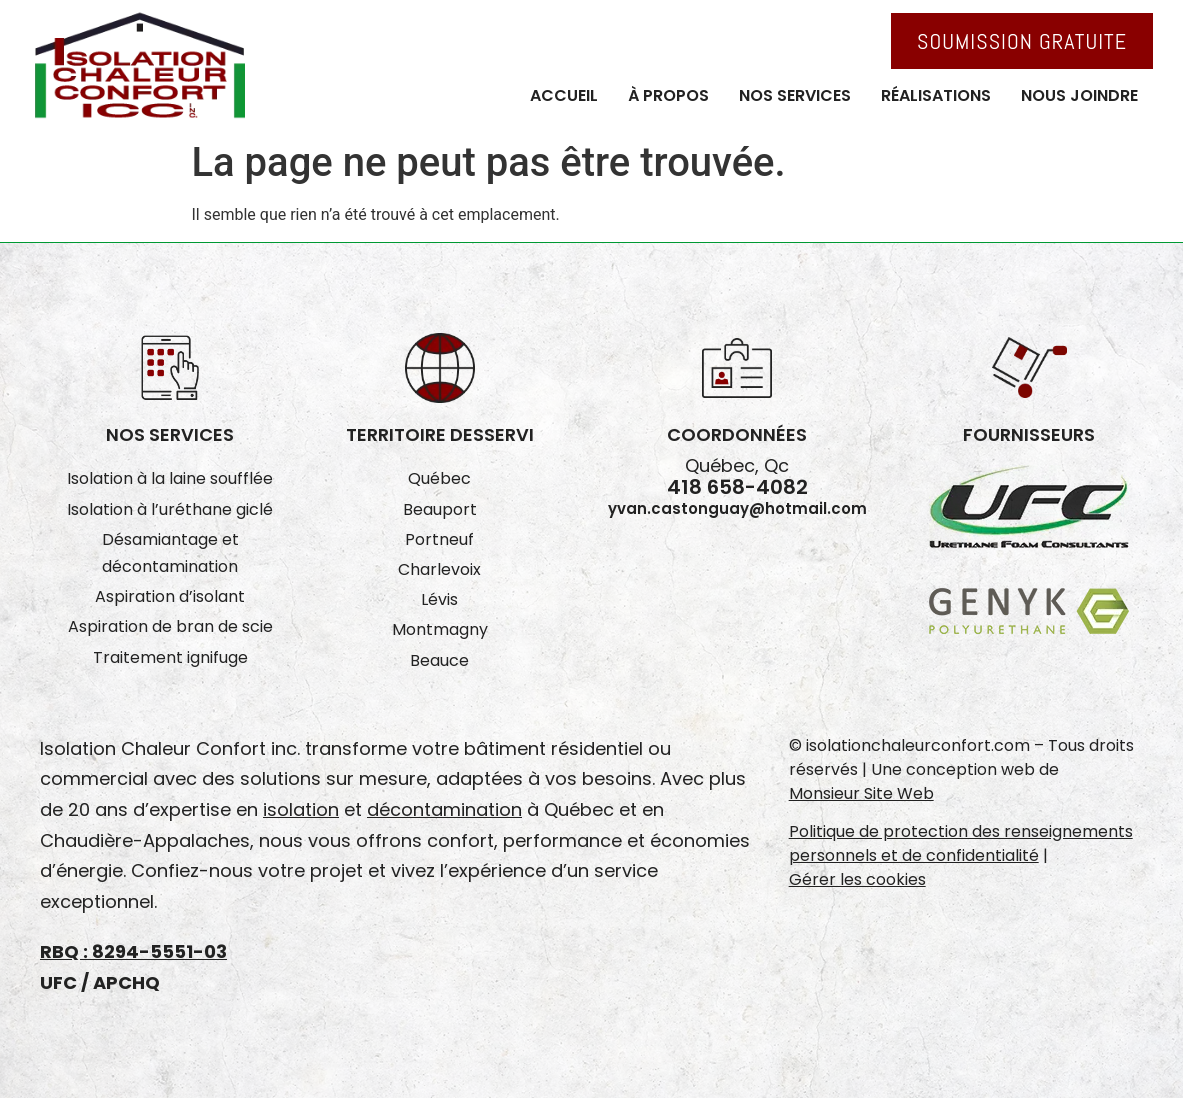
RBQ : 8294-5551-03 (133, 951)
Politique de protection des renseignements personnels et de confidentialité (961, 843)
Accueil (564, 95)
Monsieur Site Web (861, 793)
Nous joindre (1079, 95)
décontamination (444, 809)
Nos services (795, 95)
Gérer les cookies (857, 879)
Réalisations (936, 95)
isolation (301, 809)
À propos (668, 95)
